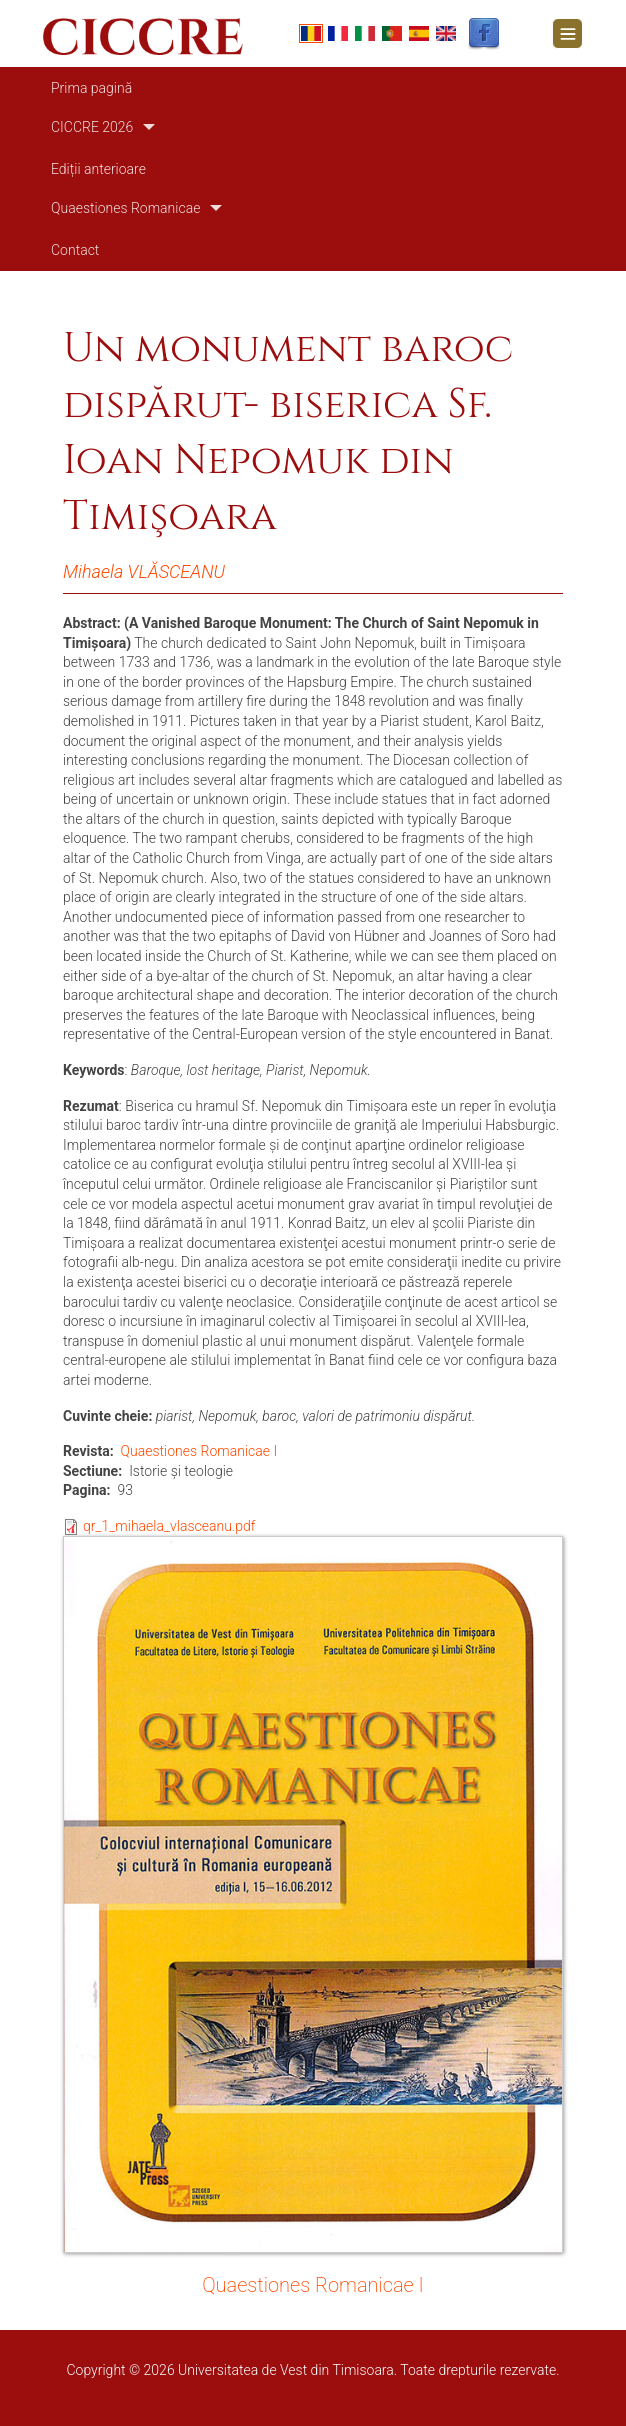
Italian (365, 33)
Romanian (311, 33)
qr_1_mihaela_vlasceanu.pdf (169, 1526)
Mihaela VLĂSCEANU (144, 571)
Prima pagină (91, 88)
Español (419, 33)
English (446, 33)
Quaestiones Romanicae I (199, 1451)
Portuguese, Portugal (392, 33)
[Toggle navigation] (567, 33)
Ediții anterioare (98, 169)
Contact (75, 250)
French (338, 33)
